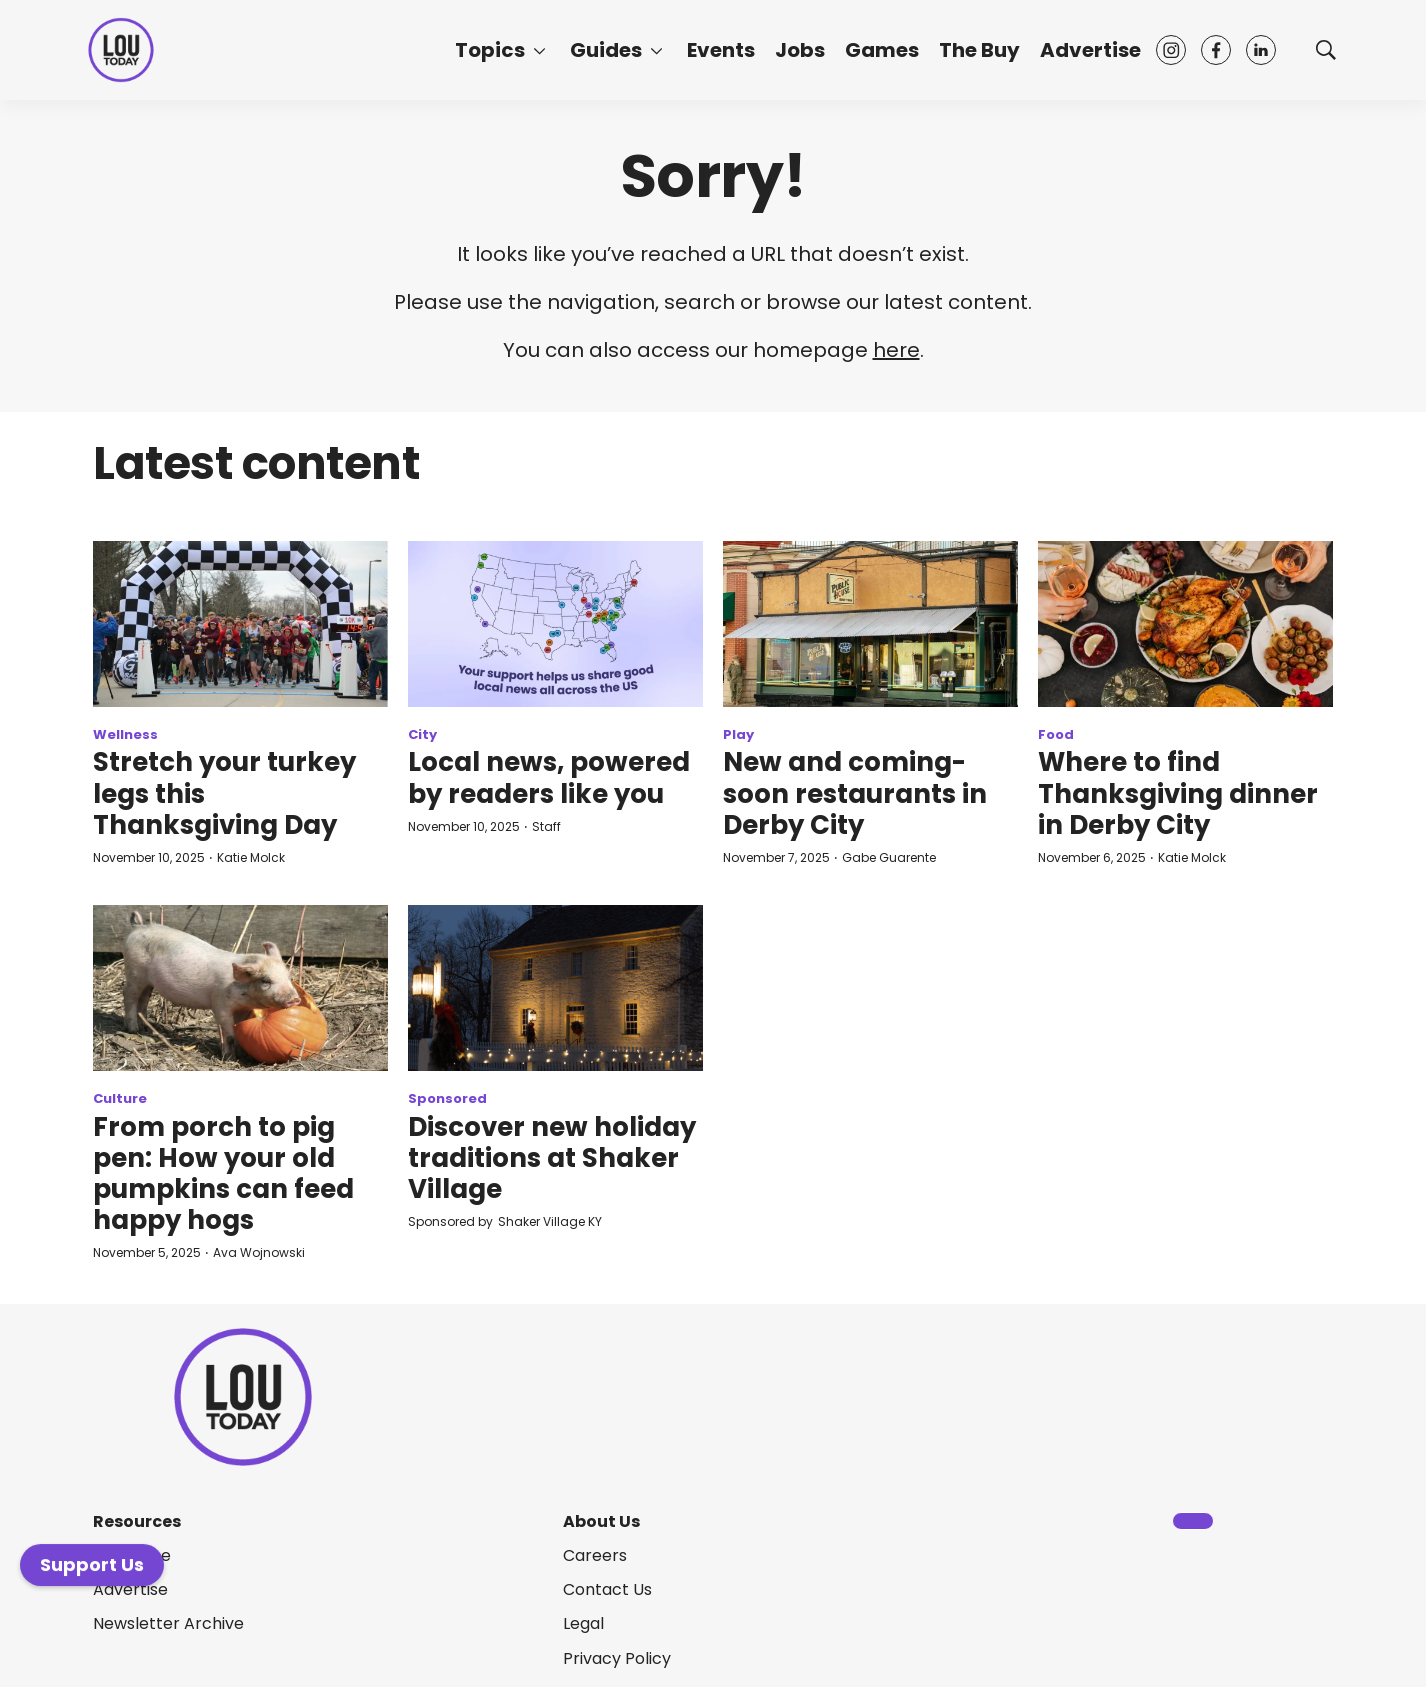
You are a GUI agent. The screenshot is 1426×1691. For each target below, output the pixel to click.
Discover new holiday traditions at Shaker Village (552, 1158)
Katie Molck (251, 857)
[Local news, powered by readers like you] (555, 624)
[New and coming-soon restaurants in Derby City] (870, 624)
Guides (606, 50)
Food (1056, 734)
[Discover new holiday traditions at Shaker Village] (555, 988)
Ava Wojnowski (259, 1252)
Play (738, 734)
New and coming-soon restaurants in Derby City (855, 793)
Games (882, 50)
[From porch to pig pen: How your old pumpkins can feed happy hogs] (240, 988)
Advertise (1090, 50)
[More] (539, 50)
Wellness (125, 734)
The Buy (979, 50)
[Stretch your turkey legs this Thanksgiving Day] (240, 624)
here (896, 350)
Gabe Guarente (889, 857)
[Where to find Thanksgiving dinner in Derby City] (1185, 624)
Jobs (800, 50)
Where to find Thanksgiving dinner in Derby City (1178, 793)
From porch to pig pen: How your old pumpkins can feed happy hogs (223, 1174)
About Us (601, 1521)
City (422, 734)
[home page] (121, 50)
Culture (120, 1098)
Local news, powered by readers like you (549, 777)
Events (721, 50)
